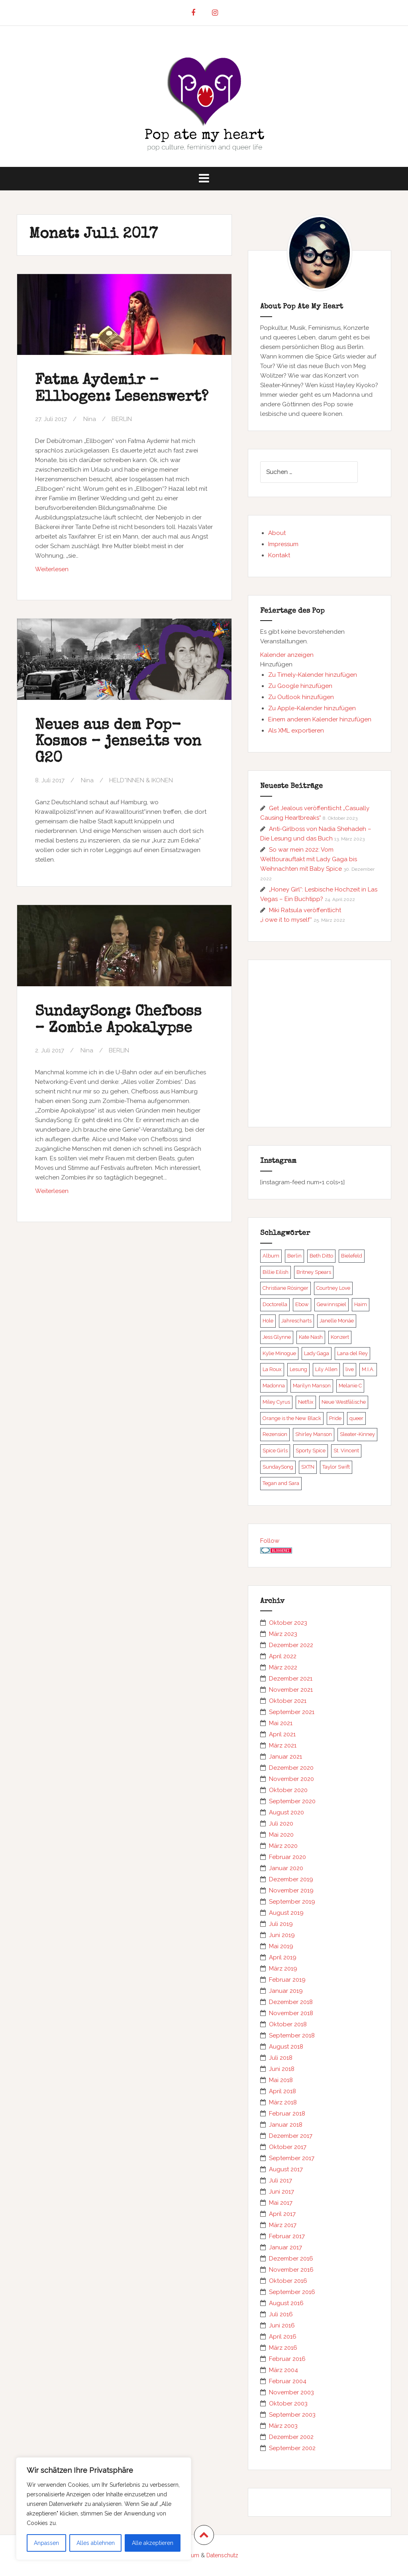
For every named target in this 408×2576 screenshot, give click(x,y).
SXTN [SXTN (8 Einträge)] (307, 1467)
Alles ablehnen (95, 2543)
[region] (103, 2508)
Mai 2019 (281, 1946)
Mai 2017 (280, 2202)
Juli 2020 (281, 1823)
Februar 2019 (287, 1979)
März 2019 (283, 1968)
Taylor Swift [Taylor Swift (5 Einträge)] (336, 1467)
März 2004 (283, 2370)
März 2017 (282, 2225)
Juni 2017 (281, 2191)
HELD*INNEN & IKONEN (141, 780)
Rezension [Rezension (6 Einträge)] (275, 1434)
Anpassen (46, 2543)
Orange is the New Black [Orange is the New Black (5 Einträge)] (292, 1418)
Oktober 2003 (288, 2403)
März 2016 (283, 2347)
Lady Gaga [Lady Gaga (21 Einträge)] (316, 1353)
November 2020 (291, 1779)
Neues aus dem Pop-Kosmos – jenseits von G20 (118, 742)
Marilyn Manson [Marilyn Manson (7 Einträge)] (312, 1386)
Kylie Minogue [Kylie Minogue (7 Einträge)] (279, 1353)
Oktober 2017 (287, 2147)
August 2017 (286, 2169)
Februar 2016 (287, 2358)
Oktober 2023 (288, 1622)
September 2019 (292, 1901)
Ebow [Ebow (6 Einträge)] (302, 1304)
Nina (89, 419)
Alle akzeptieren (152, 2543)
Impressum (283, 544)
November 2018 (291, 2013)
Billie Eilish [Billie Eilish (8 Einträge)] (275, 1272)
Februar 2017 (287, 2236)
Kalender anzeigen (287, 654)
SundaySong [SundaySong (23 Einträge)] (278, 1467)
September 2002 (292, 2448)
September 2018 (292, 2035)
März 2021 (282, 1745)
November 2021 (291, 1689)
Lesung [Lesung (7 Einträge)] (298, 1369)
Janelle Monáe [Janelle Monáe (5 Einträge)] (337, 1321)
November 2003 (291, 2392)
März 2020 (283, 1845)
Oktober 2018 (288, 2024)
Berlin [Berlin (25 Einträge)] (294, 1256)
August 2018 (286, 2046)
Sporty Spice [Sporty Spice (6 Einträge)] (311, 1451)
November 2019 (291, 1890)
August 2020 (286, 1812)
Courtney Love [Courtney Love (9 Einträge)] (333, 1288)
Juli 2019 (281, 1924)
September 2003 (292, 2414)
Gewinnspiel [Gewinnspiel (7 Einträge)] (331, 1304)
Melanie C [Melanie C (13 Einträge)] (350, 1386)
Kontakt (279, 555)
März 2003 (283, 2425)
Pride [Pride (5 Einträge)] (335, 1418)
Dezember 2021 (290, 1678)
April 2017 (282, 2214)
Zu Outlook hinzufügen (301, 697)
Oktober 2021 (287, 1700)
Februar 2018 (287, 2113)
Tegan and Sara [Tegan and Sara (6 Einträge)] (281, 1483)
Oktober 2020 (288, 1790)
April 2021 (282, 1734)
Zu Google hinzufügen (300, 686)
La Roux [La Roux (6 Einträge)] (272, 1369)
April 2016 (282, 2336)
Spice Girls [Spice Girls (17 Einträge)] (275, 1451)
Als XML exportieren (296, 730)
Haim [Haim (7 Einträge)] (360, 1304)
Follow (269, 1540)
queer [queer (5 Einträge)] (356, 1418)
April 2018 (282, 2091)
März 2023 (283, 1634)
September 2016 (292, 2292)
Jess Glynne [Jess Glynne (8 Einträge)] (277, 1337)
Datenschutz (222, 2555)
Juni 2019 (282, 1935)
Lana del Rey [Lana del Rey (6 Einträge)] (352, 1353)
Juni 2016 (282, 2325)
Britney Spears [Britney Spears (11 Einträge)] (313, 1272)
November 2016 (291, 2269)
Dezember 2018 (291, 2002)
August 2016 (286, 2303)
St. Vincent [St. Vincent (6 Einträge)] (346, 1451)
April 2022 (282, 1656)
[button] (276, 664)
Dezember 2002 (291, 2437)
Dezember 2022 (291, 1645)
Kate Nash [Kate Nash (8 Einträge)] (311, 1337)
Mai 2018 (281, 2080)
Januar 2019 (286, 1990)
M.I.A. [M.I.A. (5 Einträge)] (368, 1369)
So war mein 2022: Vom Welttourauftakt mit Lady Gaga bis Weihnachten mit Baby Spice (308, 859)
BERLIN (122, 419)
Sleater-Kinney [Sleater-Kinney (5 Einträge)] (357, 1434)
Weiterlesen (69, 571)
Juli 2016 (281, 2314)
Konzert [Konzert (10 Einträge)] (340, 1337)
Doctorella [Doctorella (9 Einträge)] (275, 1304)
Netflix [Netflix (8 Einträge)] (306, 1402)
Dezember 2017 (290, 2135)
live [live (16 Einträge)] (349, 1369)
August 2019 (286, 1912)
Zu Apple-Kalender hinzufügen (312, 708)
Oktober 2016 (288, 2280)
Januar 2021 (285, 1756)
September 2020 (292, 1801)
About (277, 533)
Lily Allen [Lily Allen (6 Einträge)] (326, 1369)
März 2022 (283, 1667)
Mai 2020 (281, 1834)
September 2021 (291, 1712)
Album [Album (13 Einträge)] (271, 1256)
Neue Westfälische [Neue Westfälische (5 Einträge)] (344, 1402)
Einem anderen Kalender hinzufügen (319, 719)
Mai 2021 (280, 1723)
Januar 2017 (285, 2247)
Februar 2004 (287, 2381)
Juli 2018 (280, 2057)
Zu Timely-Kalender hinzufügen (312, 674)
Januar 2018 (285, 2124)
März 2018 (283, 2102)
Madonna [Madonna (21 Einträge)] (274, 1386)
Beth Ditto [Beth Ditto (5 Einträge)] (321, 1256)
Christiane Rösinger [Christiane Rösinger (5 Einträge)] (285, 1288)
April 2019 (282, 1957)
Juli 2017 (280, 2180)
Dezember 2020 (291, 1767)
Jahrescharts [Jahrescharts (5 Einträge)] (296, 1321)
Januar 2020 (286, 1868)
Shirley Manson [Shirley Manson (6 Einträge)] (313, 1434)
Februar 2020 (287, 1857)
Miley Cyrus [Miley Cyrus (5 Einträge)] (276, 1402)
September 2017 (291, 2158)
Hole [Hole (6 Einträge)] (268, 1321)
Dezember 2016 (291, 2258)
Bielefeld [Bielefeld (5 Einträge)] (351, 1256)
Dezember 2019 (291, 1879)
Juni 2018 (281, 2069)
